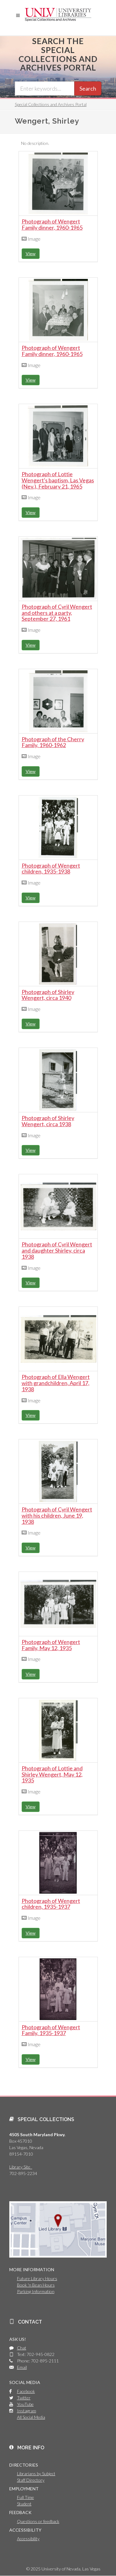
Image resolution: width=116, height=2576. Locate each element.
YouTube (25, 2404)
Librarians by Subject (36, 2473)
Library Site (20, 2166)
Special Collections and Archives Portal (51, 104)
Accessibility (28, 2538)
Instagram (26, 2410)
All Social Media (31, 2417)
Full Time (25, 2497)
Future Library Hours (37, 2278)
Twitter (24, 2397)
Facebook (26, 2391)
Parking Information (35, 2291)
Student (24, 2503)
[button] (18, 15)
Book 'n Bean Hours (36, 2285)
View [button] (31, 253)
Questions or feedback (38, 2521)
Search (87, 88)
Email (22, 2367)
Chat (21, 2347)
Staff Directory (31, 2480)
